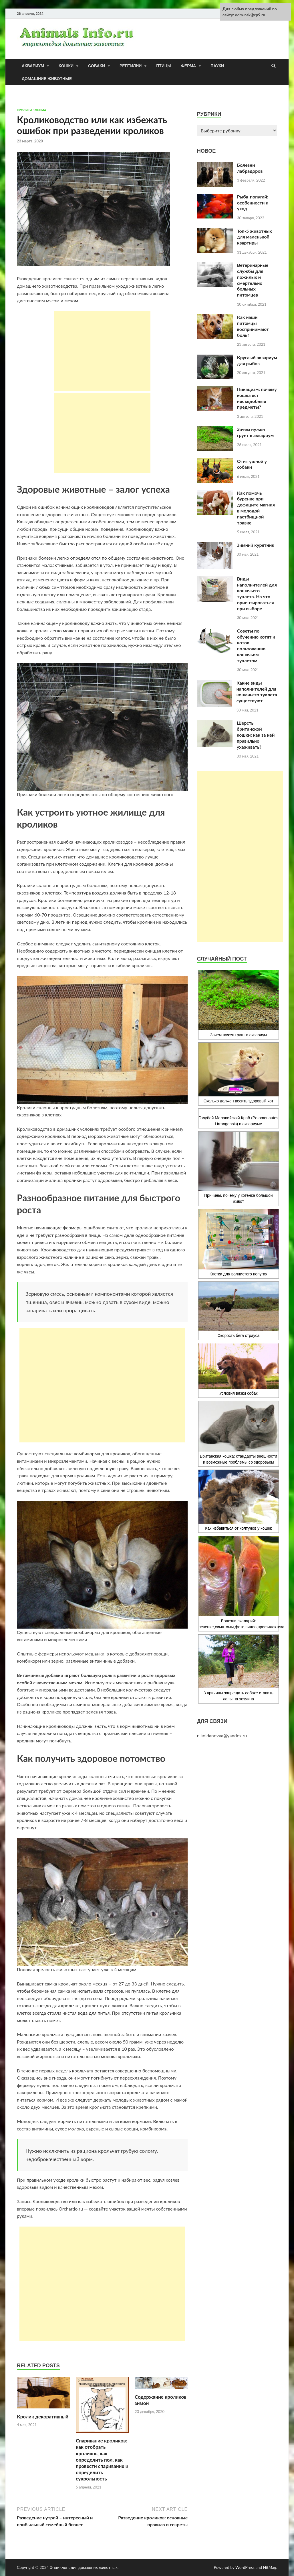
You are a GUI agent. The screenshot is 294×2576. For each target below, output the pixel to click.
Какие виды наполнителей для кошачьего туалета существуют (257, 691)
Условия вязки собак (238, 1369)
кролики (24, 110)
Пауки (217, 65)
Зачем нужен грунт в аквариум (255, 432)
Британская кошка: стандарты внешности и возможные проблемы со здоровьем (238, 1432)
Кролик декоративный (42, 2417)
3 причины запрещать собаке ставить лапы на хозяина (238, 1668)
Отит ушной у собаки (252, 464)
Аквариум (33, 65)
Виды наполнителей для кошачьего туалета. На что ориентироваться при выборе (257, 593)
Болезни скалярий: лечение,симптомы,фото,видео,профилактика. (238, 1582)
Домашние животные (47, 78)
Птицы (163, 65)
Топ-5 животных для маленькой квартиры (254, 237)
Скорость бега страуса (238, 1310)
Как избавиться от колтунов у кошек (238, 1500)
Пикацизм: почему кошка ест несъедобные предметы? (257, 398)
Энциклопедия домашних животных (84, 2567)
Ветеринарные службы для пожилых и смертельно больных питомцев (253, 279)
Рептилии (131, 65)
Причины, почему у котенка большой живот (238, 1168)
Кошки (66, 65)
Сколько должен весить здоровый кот (238, 1073)
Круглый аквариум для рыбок (257, 360)
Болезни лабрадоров (250, 168)
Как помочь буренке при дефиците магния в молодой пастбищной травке (256, 507)
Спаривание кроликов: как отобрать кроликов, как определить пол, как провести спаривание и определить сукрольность (102, 2460)
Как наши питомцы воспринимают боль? (253, 325)
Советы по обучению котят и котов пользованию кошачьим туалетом (256, 645)
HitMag (269, 2567)
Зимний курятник (255, 545)
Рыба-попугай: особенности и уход (253, 202)
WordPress (245, 2567)
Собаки (96, 65)
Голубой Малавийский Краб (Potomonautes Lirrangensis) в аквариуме (238, 1121)
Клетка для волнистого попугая (238, 1242)
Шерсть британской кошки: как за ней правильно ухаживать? (256, 734)
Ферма (188, 65)
